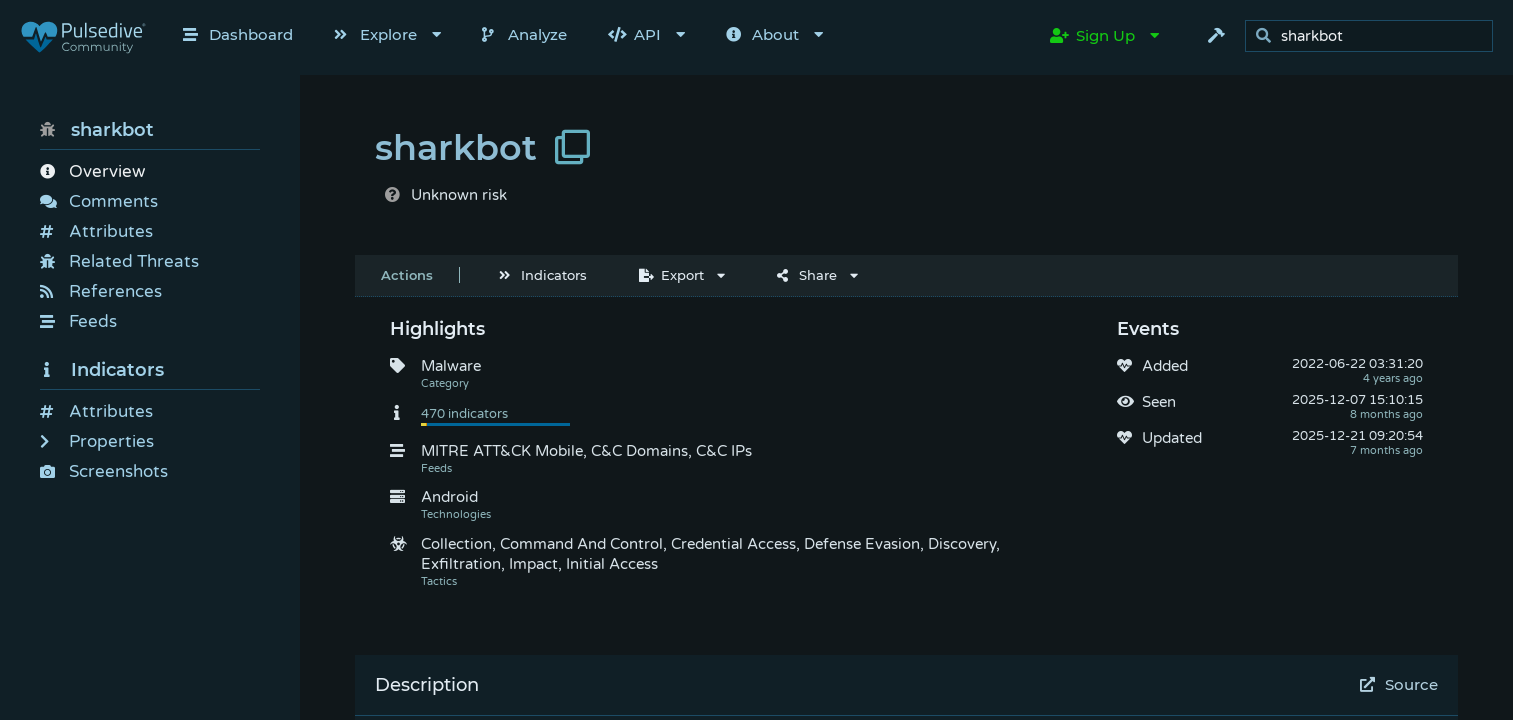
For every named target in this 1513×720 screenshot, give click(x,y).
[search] (1374, 36)
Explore (375, 34)
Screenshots (104, 471)
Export (671, 275)
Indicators (102, 370)
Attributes (96, 231)
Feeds (78, 321)
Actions (407, 275)
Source (1399, 684)
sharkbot (97, 130)
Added (1165, 366)
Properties (97, 441)
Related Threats (119, 261)
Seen (1159, 402)
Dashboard (238, 34)
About (762, 34)
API (634, 34)
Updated (1172, 438)
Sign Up (1092, 35)
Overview (92, 171)
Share (807, 275)
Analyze (524, 34)
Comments (99, 201)
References (101, 291)
